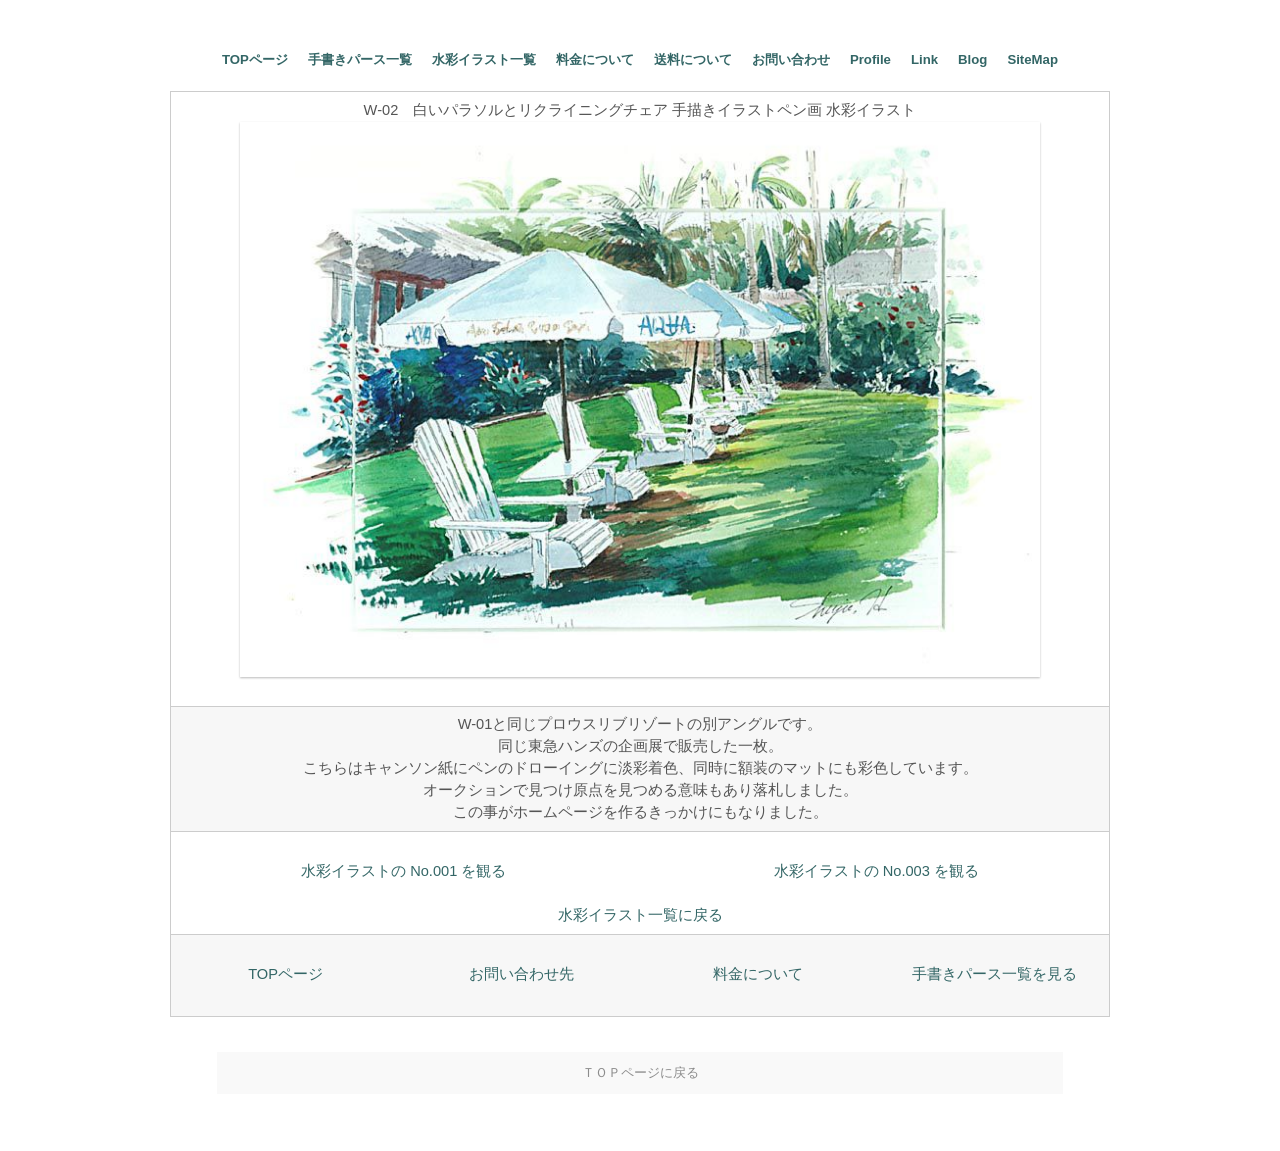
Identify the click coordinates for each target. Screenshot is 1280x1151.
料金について (595, 59)
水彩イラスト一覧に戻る (640, 915)
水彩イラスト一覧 (484, 59)
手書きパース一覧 (360, 59)
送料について (693, 59)
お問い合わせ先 (521, 974)
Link (924, 59)
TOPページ (255, 59)
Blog (972, 59)
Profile (870, 59)
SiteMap (1032, 59)
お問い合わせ (791, 59)
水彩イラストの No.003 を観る (876, 871)
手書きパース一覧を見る (994, 974)
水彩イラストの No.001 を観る (403, 871)
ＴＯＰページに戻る (640, 1072)
